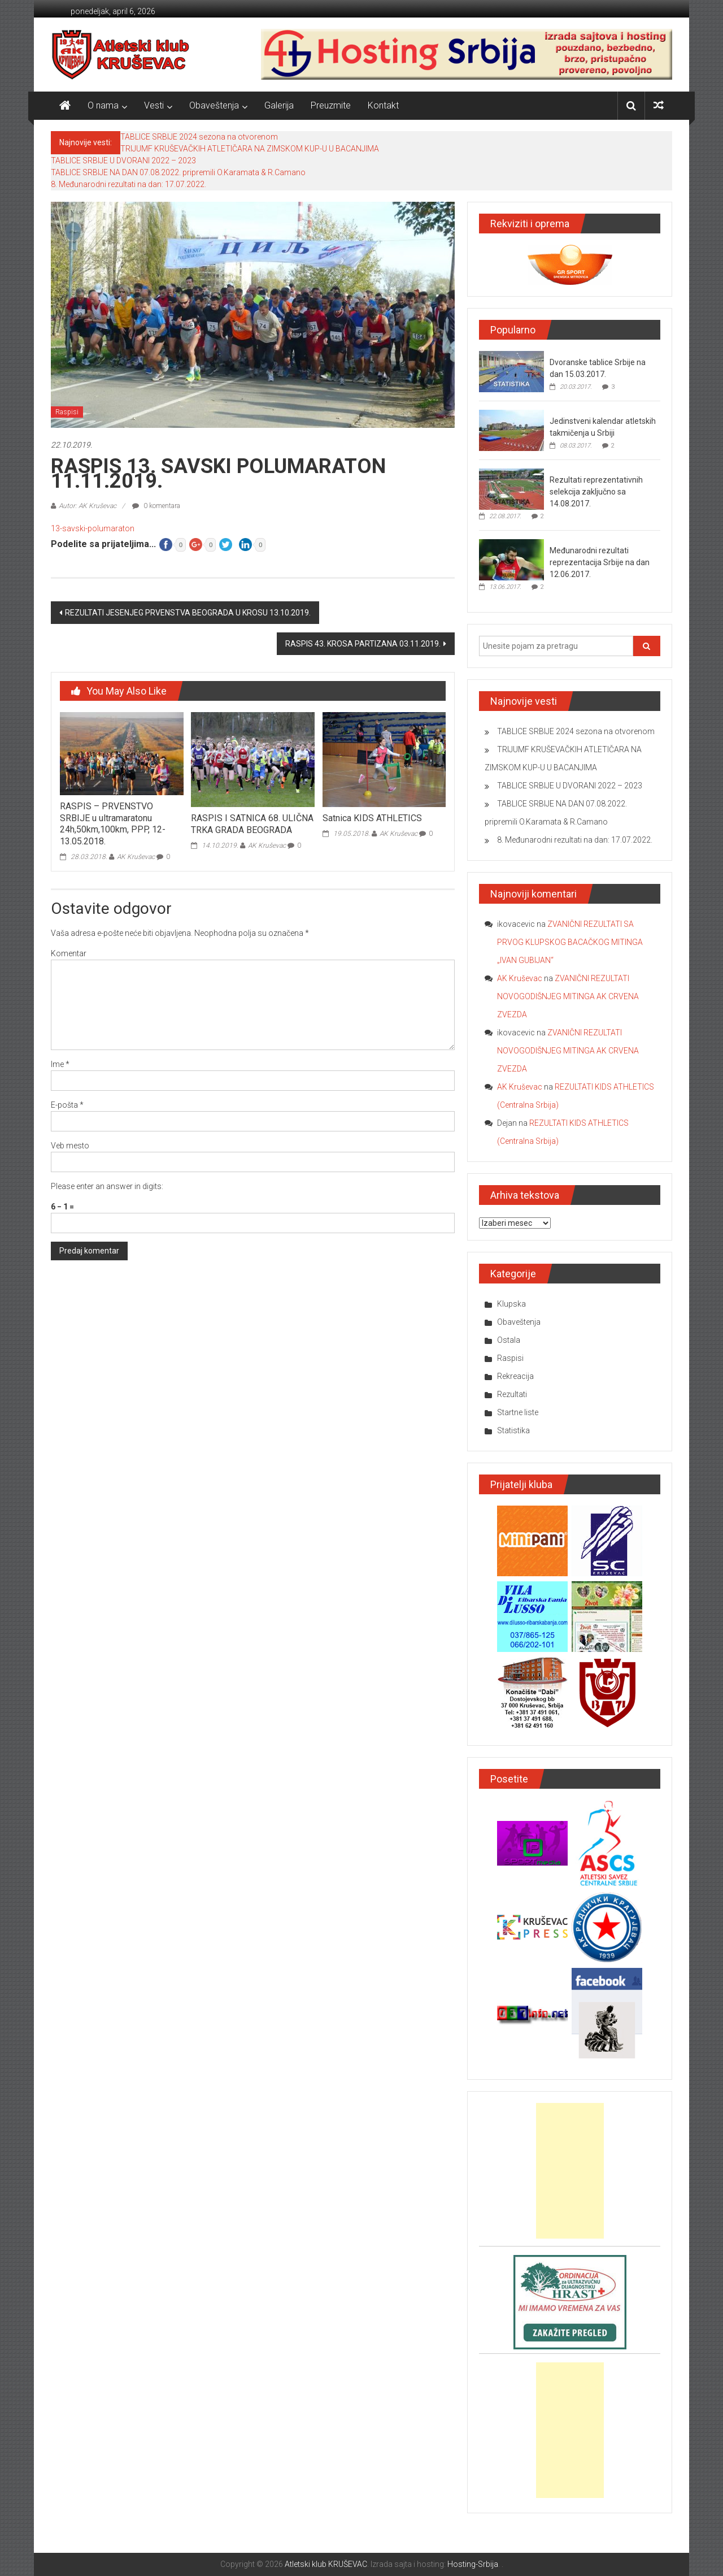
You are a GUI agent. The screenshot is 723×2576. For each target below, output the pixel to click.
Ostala (508, 1340)
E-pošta (67, 1104)
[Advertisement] (570, 2171)
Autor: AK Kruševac (87, 506)
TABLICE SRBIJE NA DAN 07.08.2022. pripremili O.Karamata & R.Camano (178, 172)
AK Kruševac (136, 857)
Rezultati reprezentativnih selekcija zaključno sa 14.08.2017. (596, 491)
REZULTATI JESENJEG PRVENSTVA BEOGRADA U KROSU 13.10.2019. (188, 612)
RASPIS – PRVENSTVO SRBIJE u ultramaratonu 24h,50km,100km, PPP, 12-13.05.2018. (112, 824)
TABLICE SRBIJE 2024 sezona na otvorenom (199, 136)
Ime (60, 1064)
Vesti (154, 105)
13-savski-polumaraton (92, 528)
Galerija (279, 105)
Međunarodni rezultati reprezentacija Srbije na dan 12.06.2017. (600, 562)
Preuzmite (331, 105)
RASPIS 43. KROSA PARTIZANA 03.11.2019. (363, 643)
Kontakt (383, 105)
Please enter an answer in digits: (107, 1186)
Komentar (68, 953)
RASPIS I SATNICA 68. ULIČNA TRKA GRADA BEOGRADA (252, 824)
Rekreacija (515, 1376)
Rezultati (512, 1394)
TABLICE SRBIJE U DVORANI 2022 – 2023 (123, 160)
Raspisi (67, 412)
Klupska (511, 1303)
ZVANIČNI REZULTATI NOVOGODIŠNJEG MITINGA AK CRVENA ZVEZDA (568, 996)
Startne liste (517, 1412)
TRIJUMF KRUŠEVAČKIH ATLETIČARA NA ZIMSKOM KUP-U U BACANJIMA (249, 148)
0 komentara (156, 506)
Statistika (513, 1430)
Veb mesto (70, 1145)
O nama (103, 105)
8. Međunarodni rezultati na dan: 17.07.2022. (128, 184)
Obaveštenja (214, 105)
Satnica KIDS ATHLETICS (372, 818)
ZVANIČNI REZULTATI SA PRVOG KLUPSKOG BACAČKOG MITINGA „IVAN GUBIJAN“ (570, 942)
